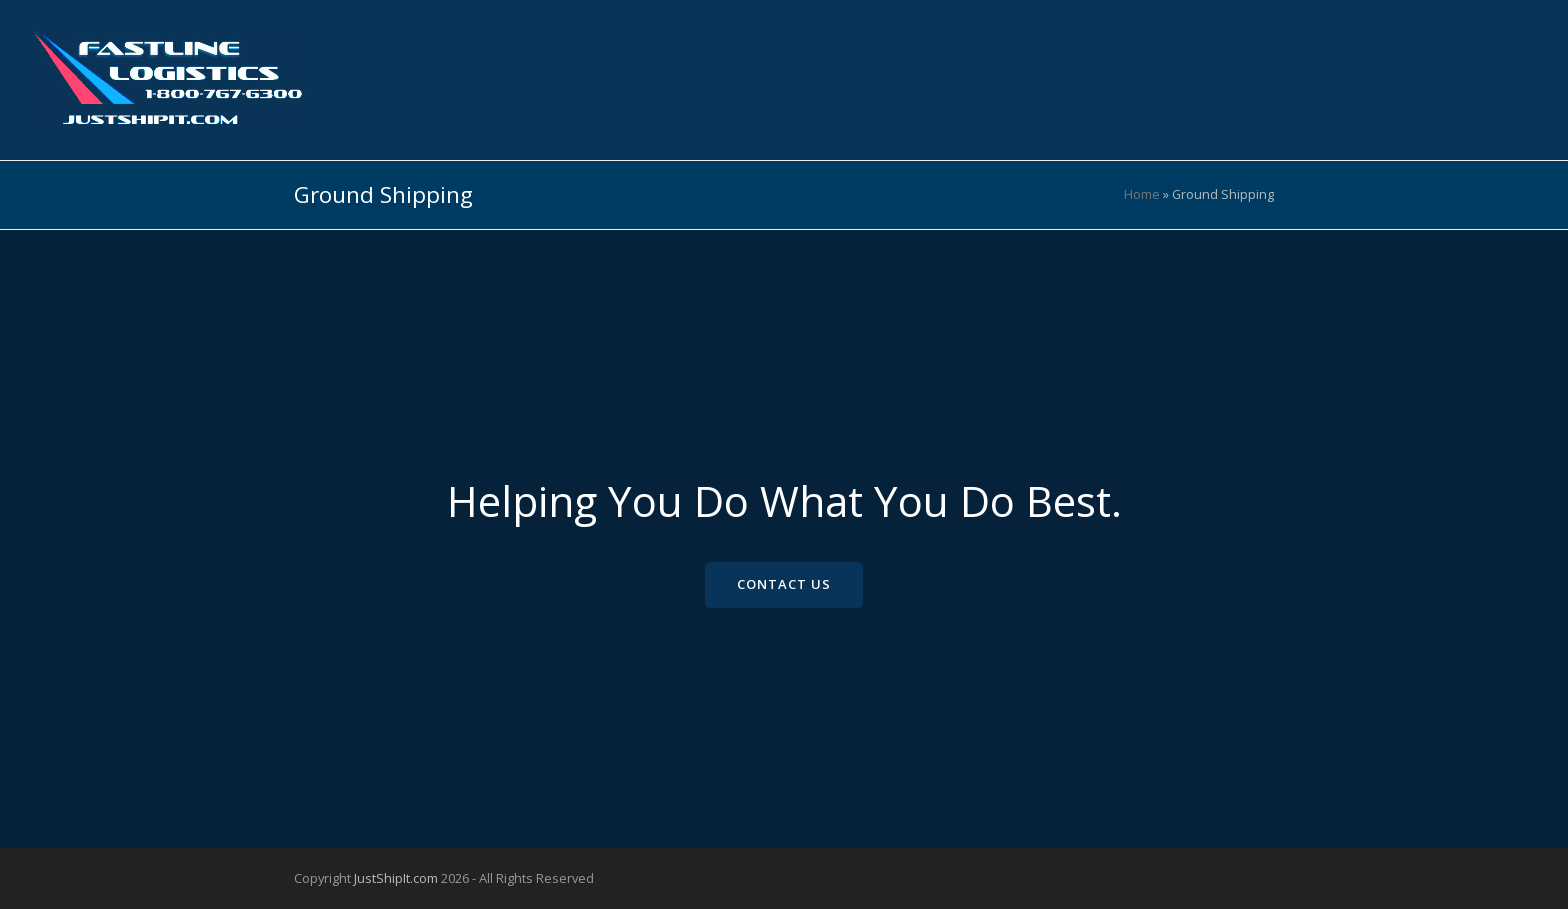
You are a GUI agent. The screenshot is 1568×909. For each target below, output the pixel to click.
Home (1142, 194)
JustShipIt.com (396, 878)
